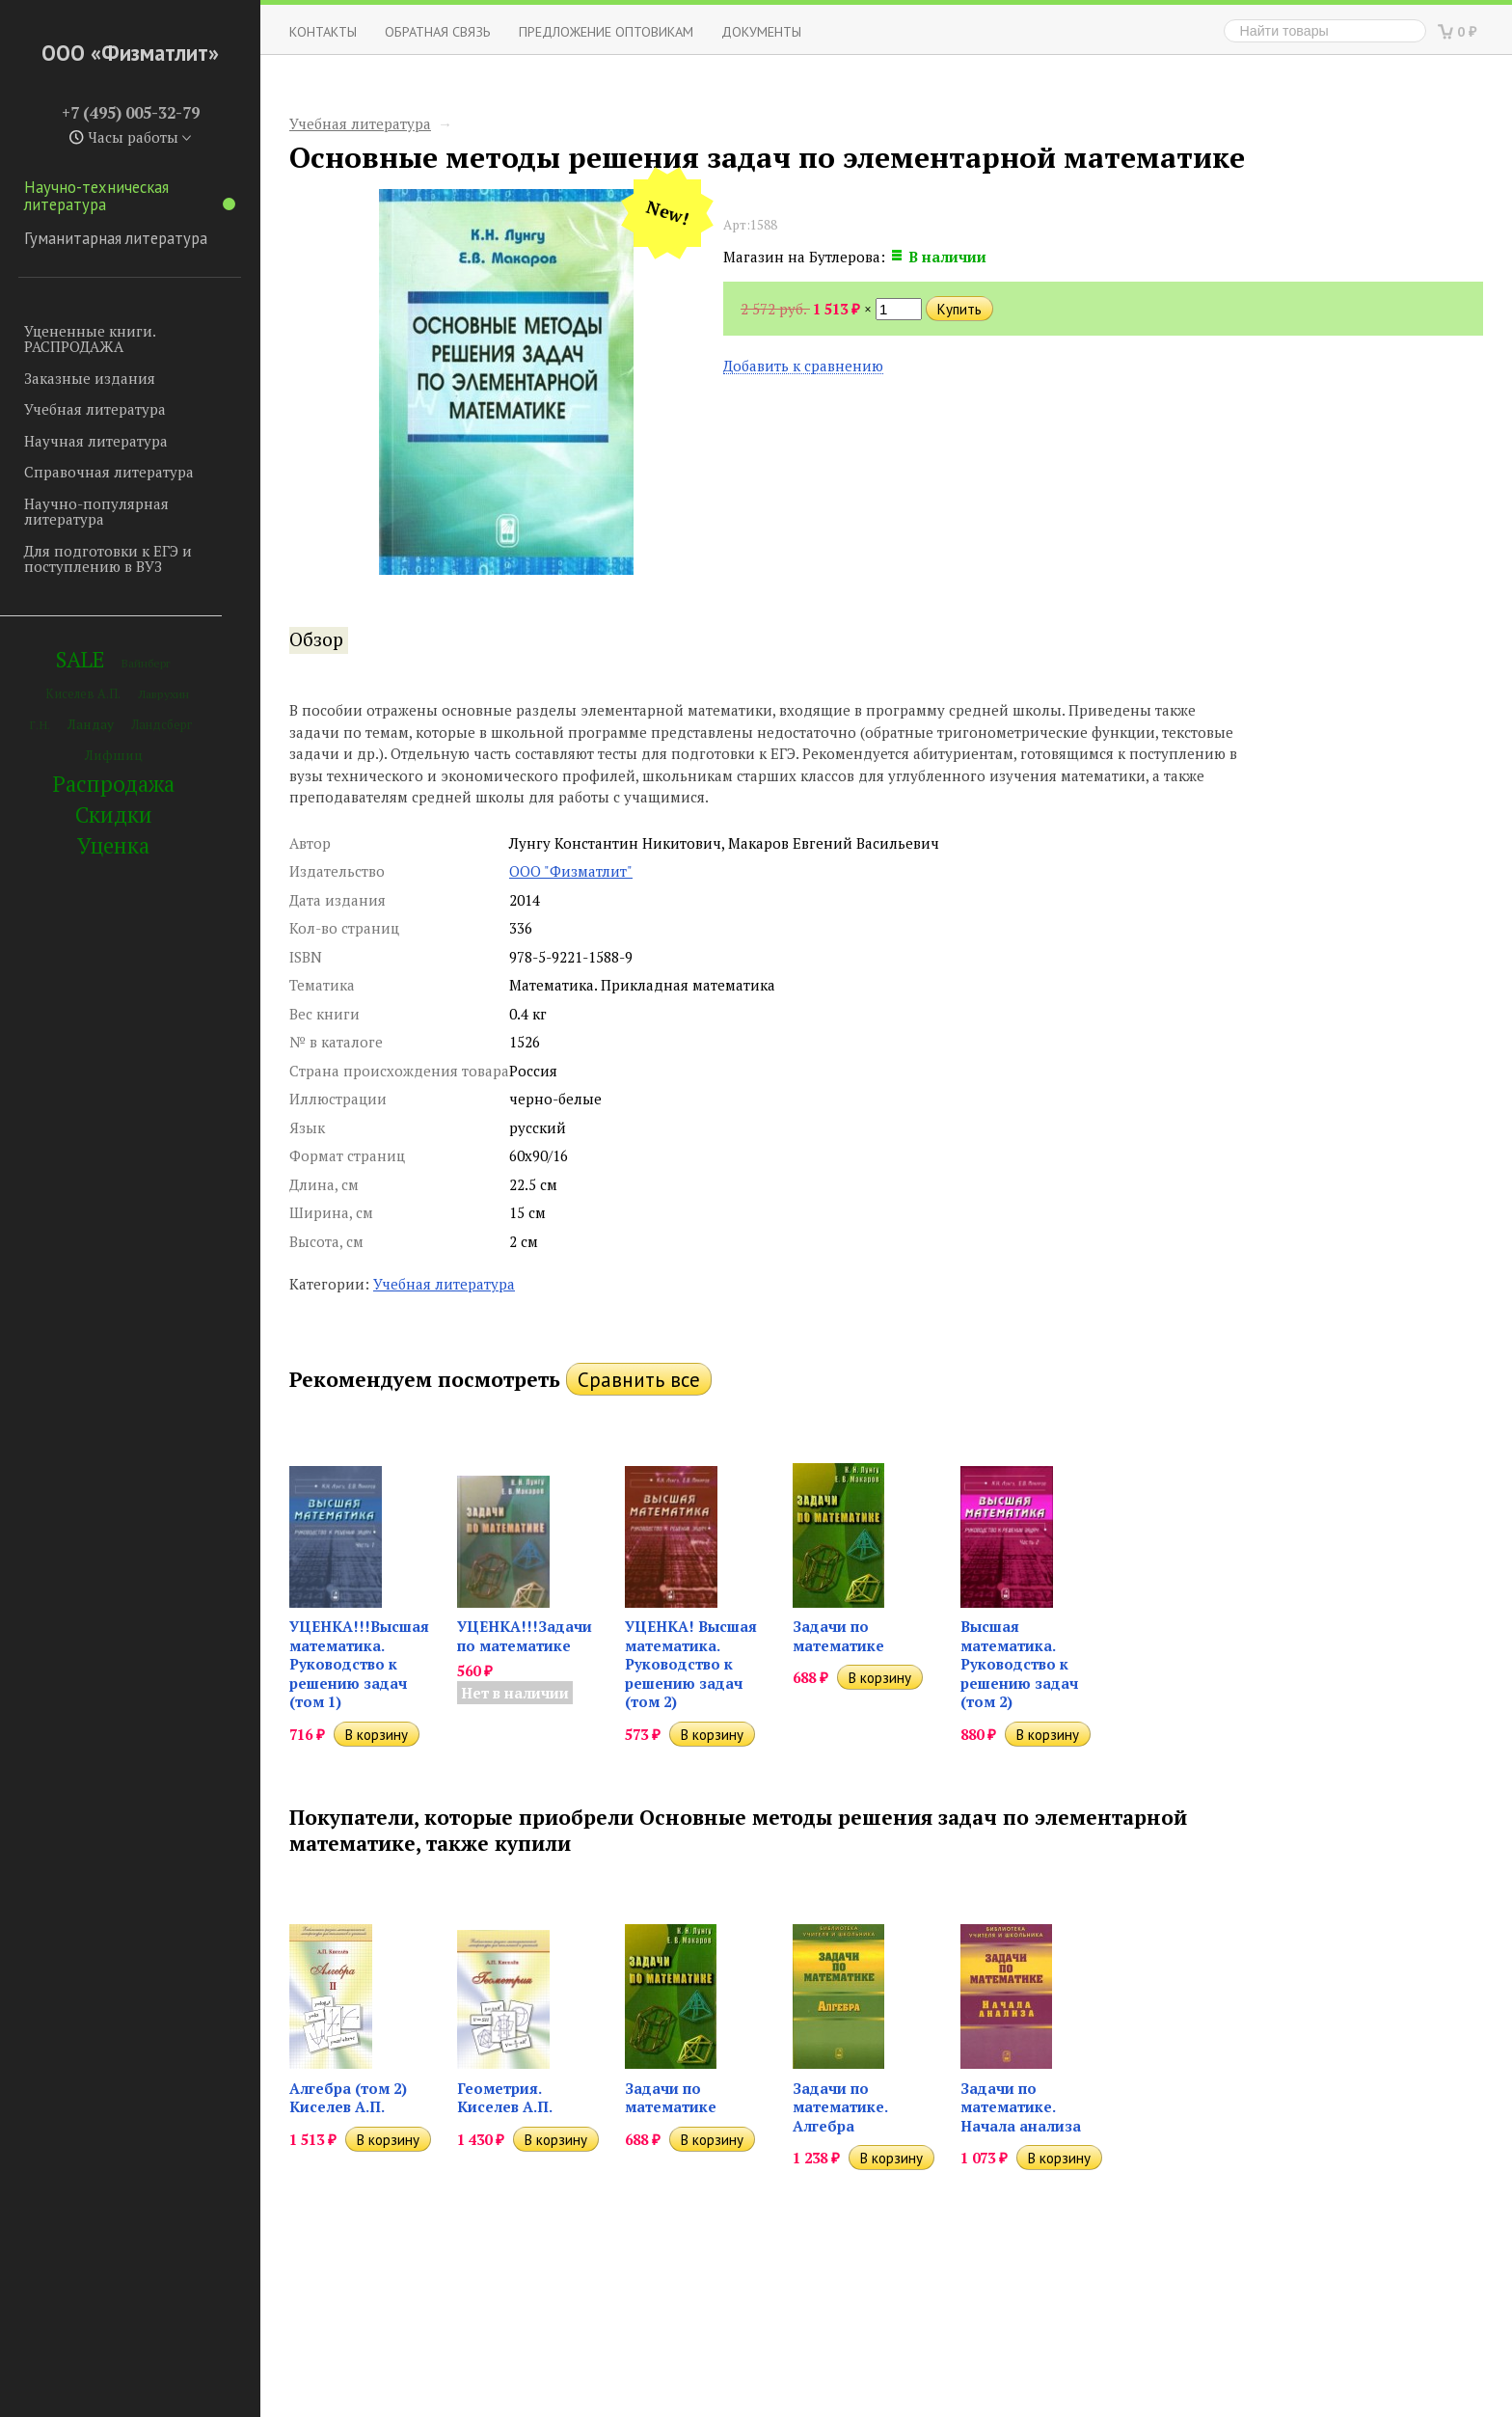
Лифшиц (114, 755)
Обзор (316, 639)
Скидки (113, 814)
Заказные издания (89, 378)
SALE (80, 659)
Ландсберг (161, 725)
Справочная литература (109, 471)
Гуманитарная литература (115, 238)
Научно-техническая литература (129, 196)
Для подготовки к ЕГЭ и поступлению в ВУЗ (108, 559)
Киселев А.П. (83, 694)
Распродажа (114, 784)
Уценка (113, 845)
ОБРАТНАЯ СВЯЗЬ (438, 31)
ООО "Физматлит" (571, 871)
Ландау (91, 724)
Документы (761, 31)
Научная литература (96, 440)
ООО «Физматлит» (130, 53)
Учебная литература (95, 409)
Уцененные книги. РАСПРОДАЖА (89, 339)
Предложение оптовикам (606, 31)
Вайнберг (146, 663)
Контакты (323, 31)
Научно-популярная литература (96, 512)
